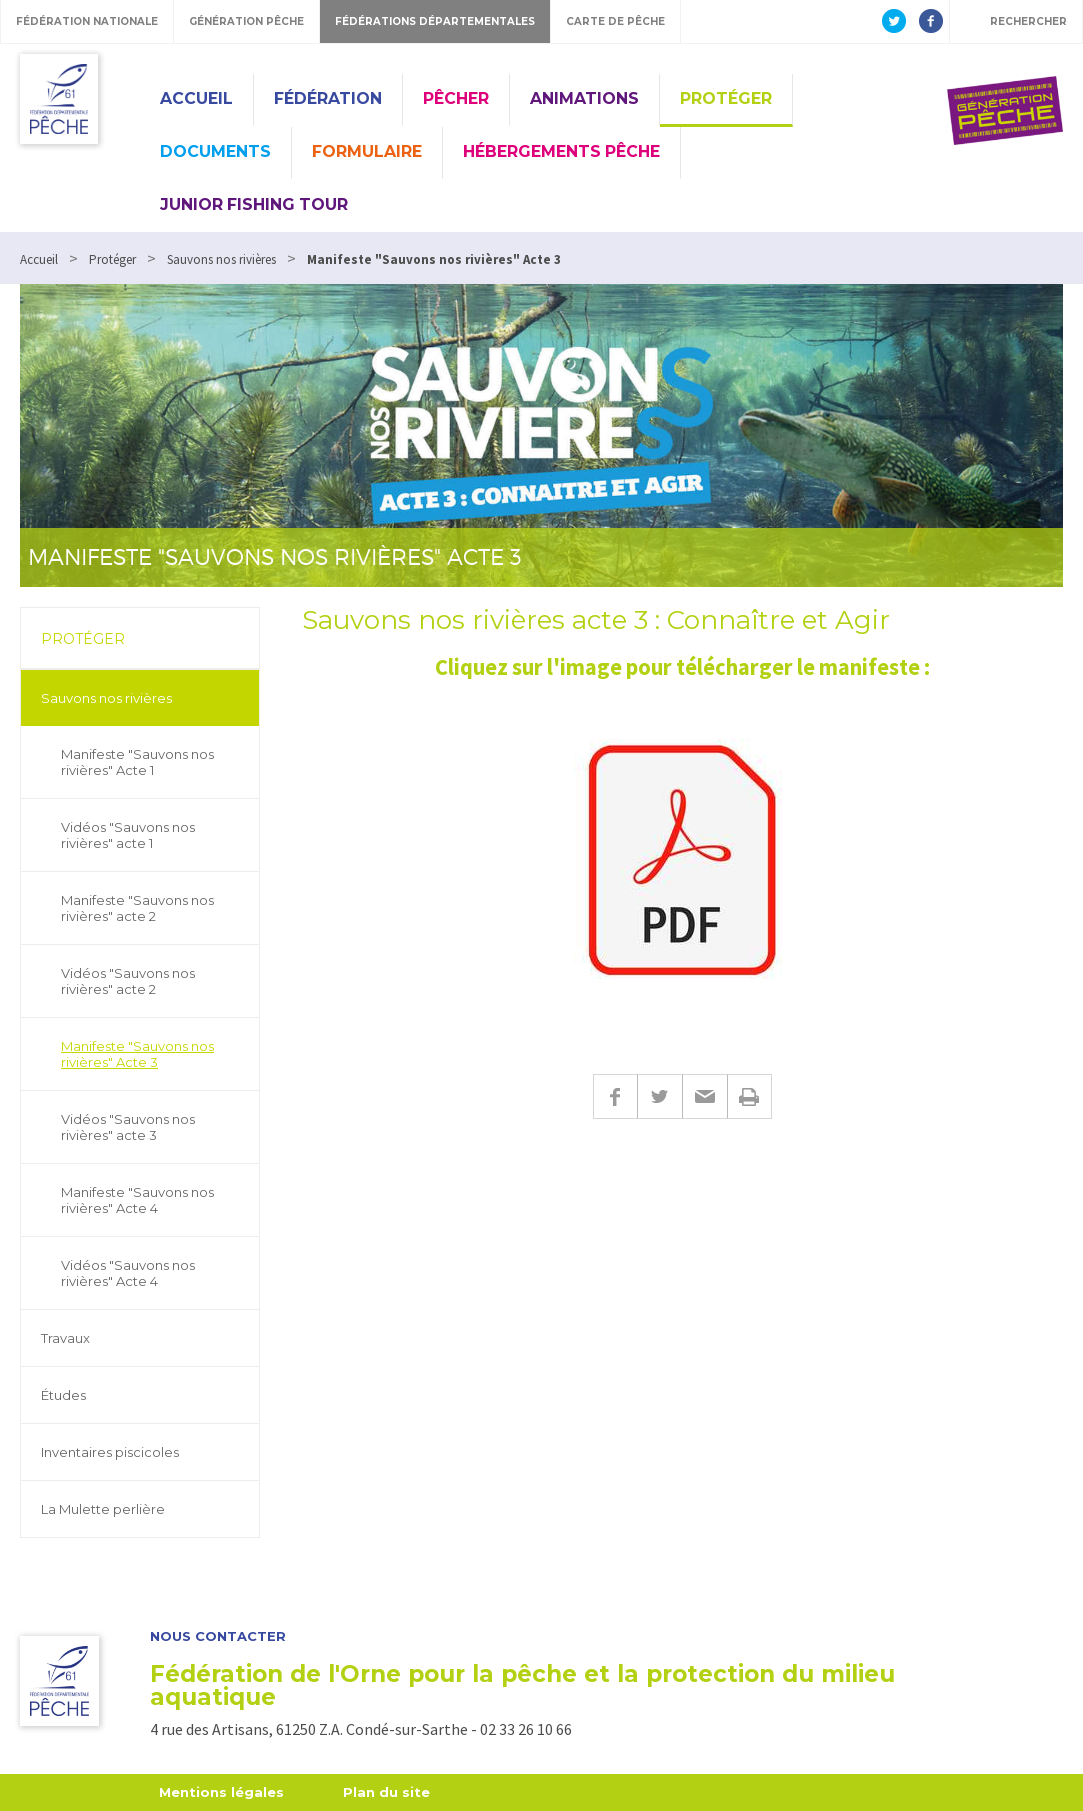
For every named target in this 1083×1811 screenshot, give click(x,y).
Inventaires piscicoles (110, 1452)
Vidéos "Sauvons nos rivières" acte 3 (128, 1127)
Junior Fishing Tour (254, 204)
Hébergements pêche (561, 151)
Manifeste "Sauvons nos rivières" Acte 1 (137, 762)
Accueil (196, 98)
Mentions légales (221, 1792)
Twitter (659, 1096)
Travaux (65, 1338)
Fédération (328, 98)
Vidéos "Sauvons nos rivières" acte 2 (128, 981)
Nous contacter (218, 1636)
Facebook (615, 1096)
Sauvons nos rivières (106, 698)
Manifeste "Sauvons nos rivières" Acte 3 (137, 1054)
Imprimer (749, 1096)
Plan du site (386, 1792)
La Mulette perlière (103, 1509)
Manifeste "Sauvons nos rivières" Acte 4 (137, 1200)
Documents (215, 151)
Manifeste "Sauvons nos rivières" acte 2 (137, 908)
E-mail (704, 1096)
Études (63, 1395)
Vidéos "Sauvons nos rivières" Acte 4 (128, 1273)
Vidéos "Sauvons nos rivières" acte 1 (128, 835)
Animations (584, 98)
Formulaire (367, 151)
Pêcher (456, 98)
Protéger (726, 98)
